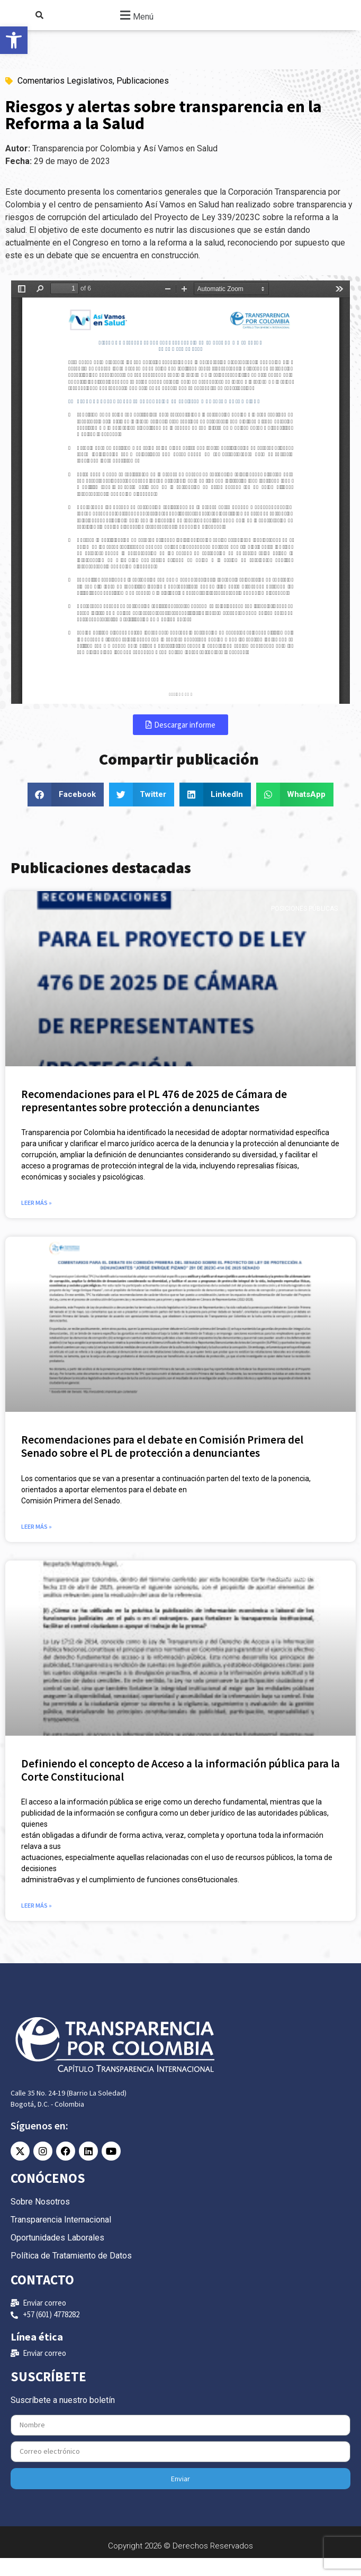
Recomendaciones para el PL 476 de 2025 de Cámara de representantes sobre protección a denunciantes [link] (154, 1118)
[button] (135, 24)
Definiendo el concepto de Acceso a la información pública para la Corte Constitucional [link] (180, 1787)
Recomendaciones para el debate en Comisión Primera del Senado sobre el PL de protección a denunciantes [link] (162, 1464)
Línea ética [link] (37, 2354)
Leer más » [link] (36, 1220)
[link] (14, 40)
